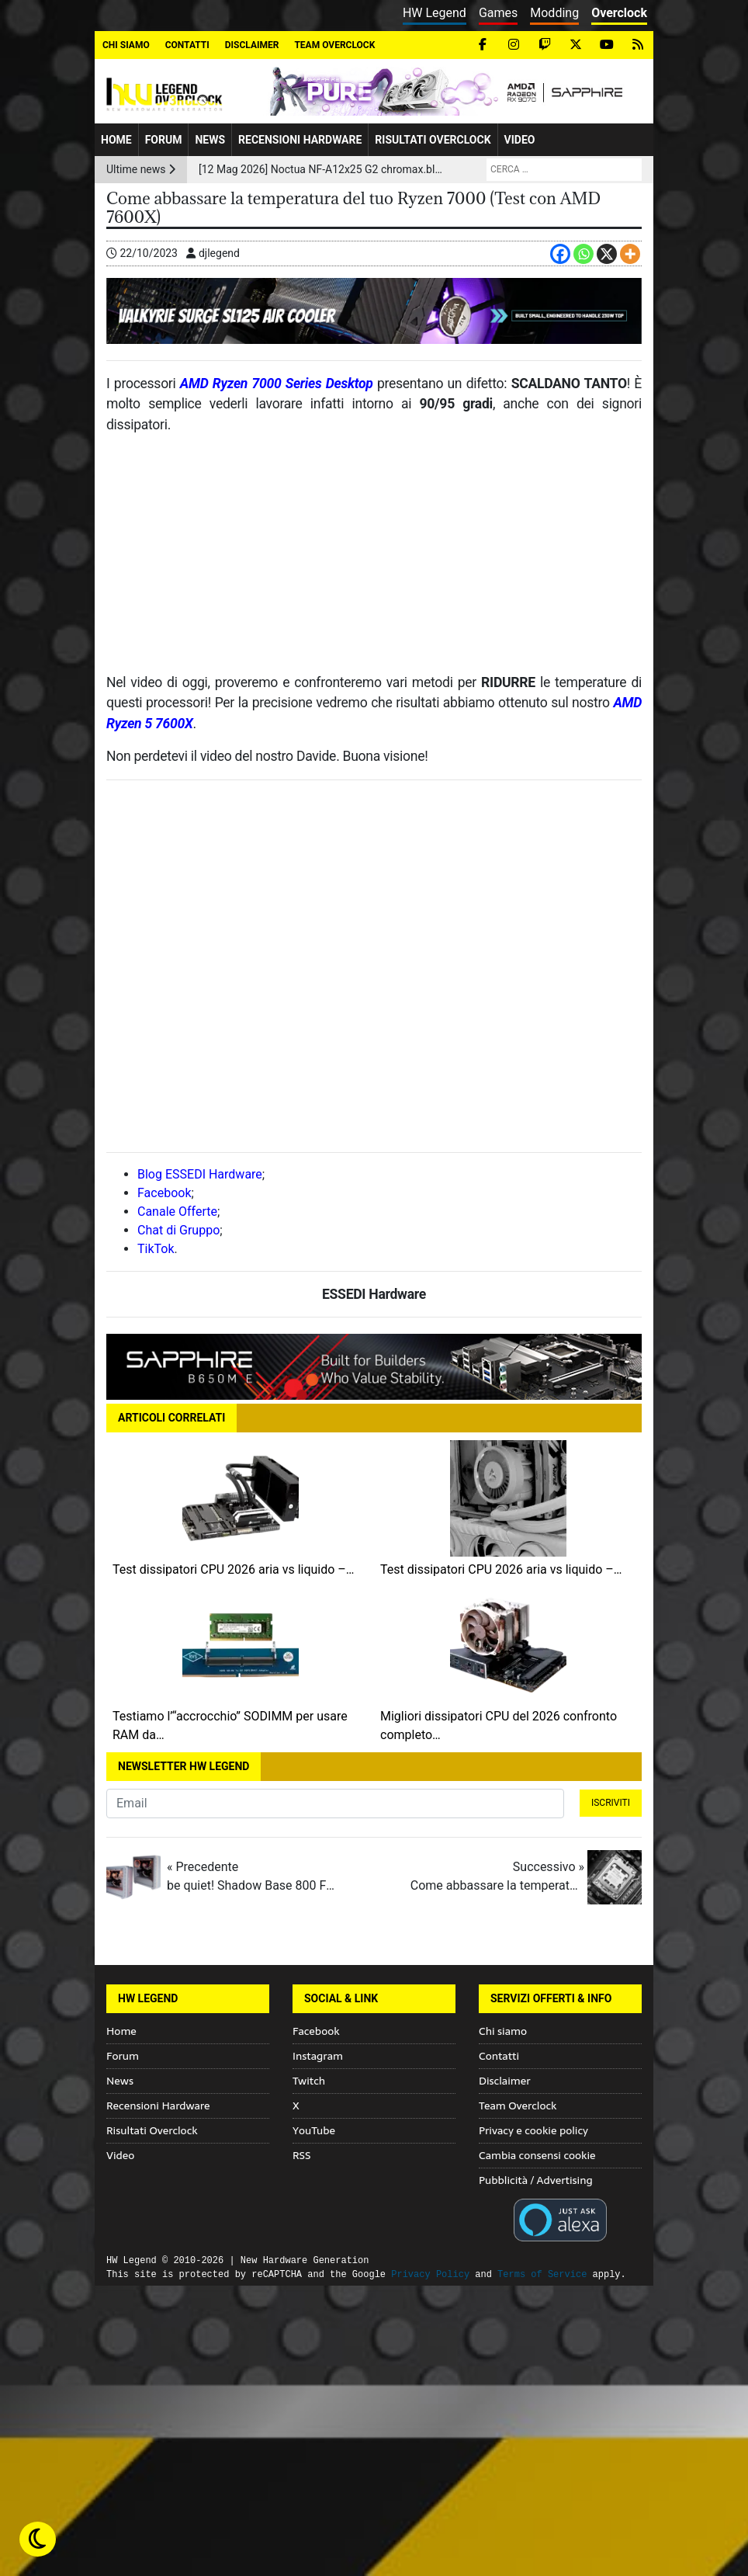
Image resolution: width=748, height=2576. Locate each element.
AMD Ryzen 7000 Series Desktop (276, 383)
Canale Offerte (177, 1211)
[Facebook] (560, 254)
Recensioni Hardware (300, 140)
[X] (607, 254)
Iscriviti (610, 1802)
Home (116, 140)
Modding (554, 12)
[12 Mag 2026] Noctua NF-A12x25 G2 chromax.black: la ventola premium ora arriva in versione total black (321, 169)
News (210, 140)
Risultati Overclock (432, 140)
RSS (301, 2155)
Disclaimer (252, 45)
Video (519, 140)
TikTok (156, 1248)
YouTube (314, 2130)
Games (498, 12)
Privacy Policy (430, 2274)
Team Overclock (334, 45)
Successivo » (497, 1877)
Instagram (318, 2055)
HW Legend (434, 12)
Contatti (187, 45)
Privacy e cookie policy (533, 2130)
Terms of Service (542, 2274)
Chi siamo (126, 45)
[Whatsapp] (583, 254)
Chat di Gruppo (178, 1230)
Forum (163, 140)
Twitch (309, 2080)
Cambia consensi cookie (537, 2155)
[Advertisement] (374, 559)
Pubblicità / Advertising (536, 2180)
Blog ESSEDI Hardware (199, 1174)
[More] (630, 254)
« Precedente (254, 1877)
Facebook (164, 1193)
